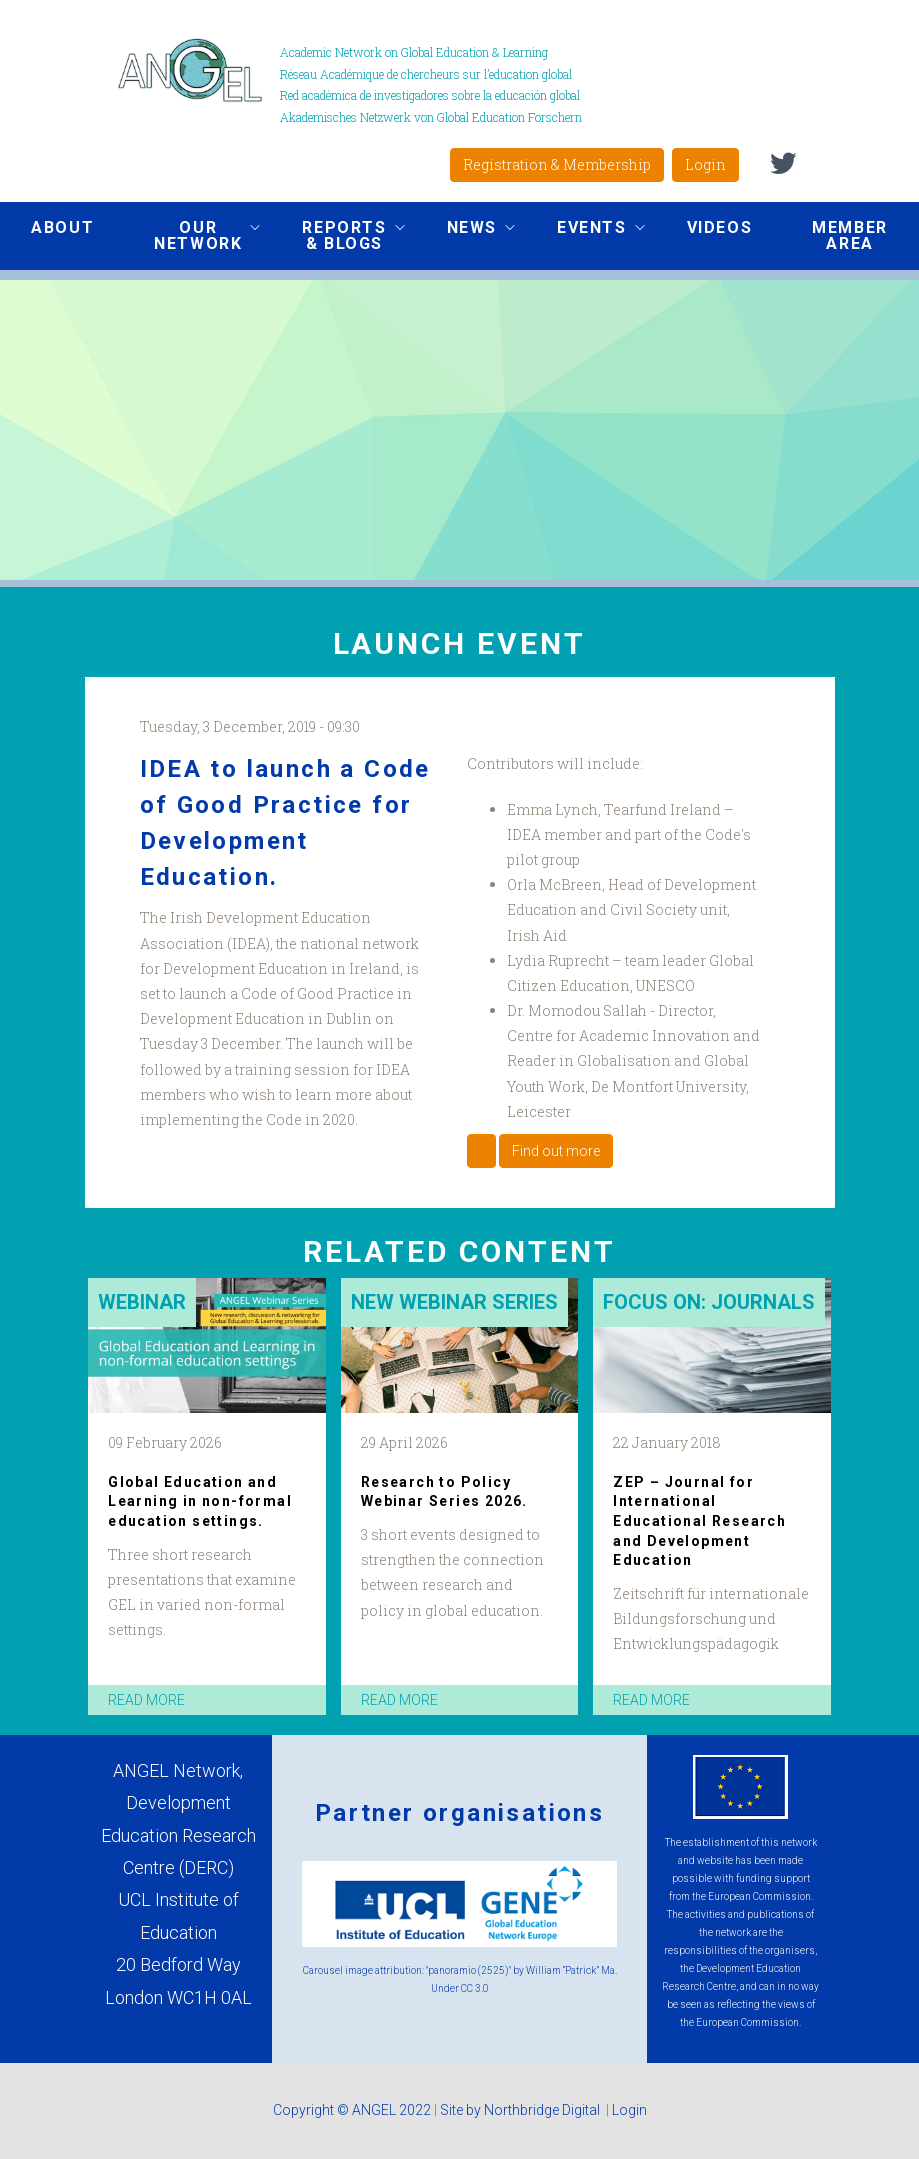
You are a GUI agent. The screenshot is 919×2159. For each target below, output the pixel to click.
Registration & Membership (557, 164)
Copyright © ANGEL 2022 (352, 2110)
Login (705, 164)
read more (146, 1700)
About (62, 227)
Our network (192, 235)
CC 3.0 (475, 1988)
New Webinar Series (454, 1302)
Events (586, 230)
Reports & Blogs (338, 235)
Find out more (556, 1151)
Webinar (142, 1302)
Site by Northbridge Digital (521, 2110)
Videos (720, 227)
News (466, 230)
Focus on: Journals (709, 1302)
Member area (850, 235)
